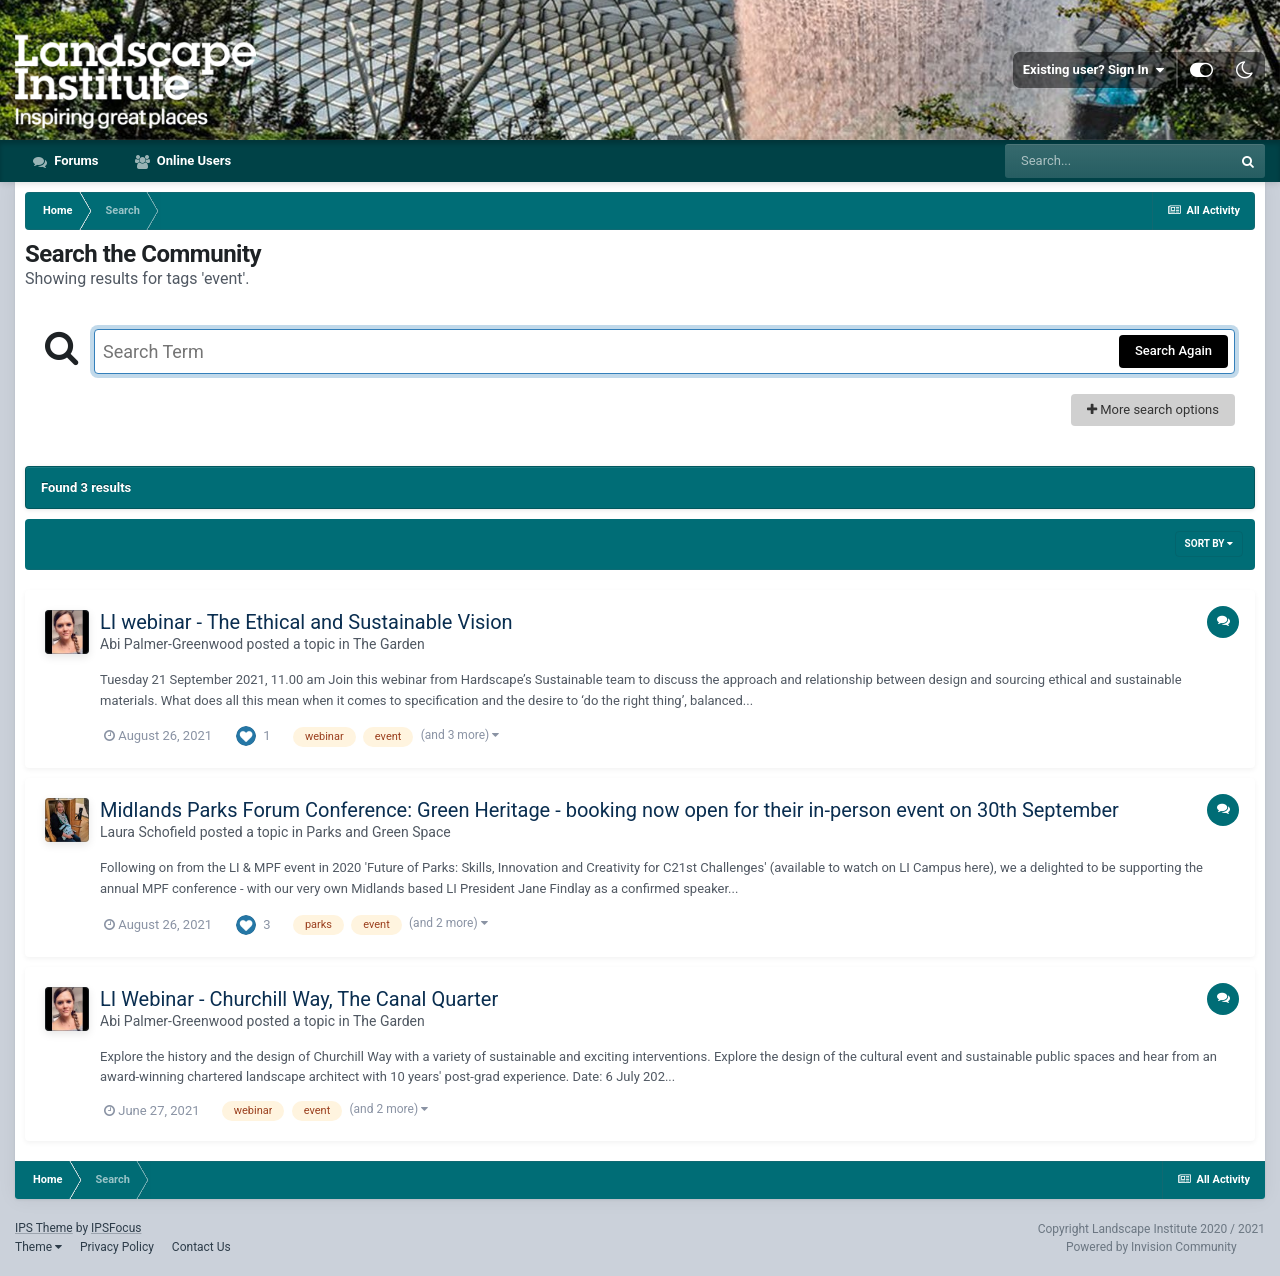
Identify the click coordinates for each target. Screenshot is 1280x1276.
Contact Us (201, 1247)
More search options (1153, 409)
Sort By (1209, 543)
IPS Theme (44, 1228)
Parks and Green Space (378, 832)
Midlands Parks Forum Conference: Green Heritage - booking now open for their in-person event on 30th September (609, 810)
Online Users (193, 160)
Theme (38, 1247)
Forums (75, 160)
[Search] (1118, 161)
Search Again (1173, 350)
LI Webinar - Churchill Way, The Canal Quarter (299, 999)
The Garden (389, 644)
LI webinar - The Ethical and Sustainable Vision (306, 622)
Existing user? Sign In (1093, 70)
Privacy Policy (117, 1247)
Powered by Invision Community (1151, 1247)
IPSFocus (116, 1228)
